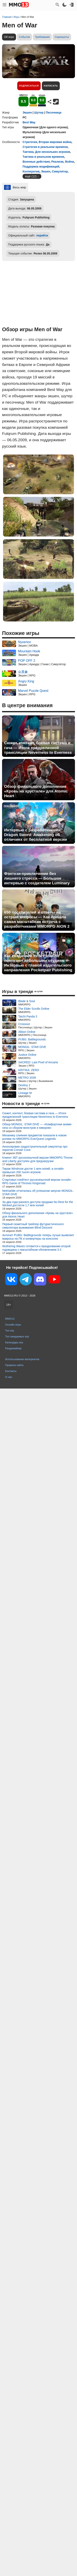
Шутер (39, 112)
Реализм (57, 161)
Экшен (27, 112)
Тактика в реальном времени (43, 156)
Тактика (28, 151)
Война (69, 161)
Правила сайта (14, 1365)
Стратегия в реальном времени (45, 147)
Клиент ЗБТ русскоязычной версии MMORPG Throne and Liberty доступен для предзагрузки (37, 1159)
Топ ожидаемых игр (17, 1336)
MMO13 (10, 1318)
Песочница (53, 112)
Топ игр (9, 1330)
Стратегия (30, 142)
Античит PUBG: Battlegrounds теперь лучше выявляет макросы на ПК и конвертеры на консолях (38, 1236)
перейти (42, 235)
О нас (8, 1377)
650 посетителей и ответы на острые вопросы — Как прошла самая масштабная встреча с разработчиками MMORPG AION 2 (37, 919)
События (24, 36)
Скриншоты (62, 36)
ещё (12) (31, 176)
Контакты (10, 1371)
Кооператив (31, 171)
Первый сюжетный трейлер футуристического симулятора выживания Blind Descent (33, 1225)
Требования (42, 36)
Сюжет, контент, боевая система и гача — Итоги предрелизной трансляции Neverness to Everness (38, 747)
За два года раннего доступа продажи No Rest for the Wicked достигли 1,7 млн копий (37, 1203)
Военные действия (36, 161)
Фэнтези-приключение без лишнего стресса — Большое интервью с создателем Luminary (37, 878)
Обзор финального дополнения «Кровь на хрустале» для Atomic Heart (36, 791)
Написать (51, 85)
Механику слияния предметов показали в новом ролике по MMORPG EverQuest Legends (34, 1137)
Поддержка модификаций (41, 166)
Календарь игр (14, 1342)
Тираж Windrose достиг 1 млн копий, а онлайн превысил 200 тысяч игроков (33, 1170)
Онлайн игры (13, 1324)
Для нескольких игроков (52, 151)
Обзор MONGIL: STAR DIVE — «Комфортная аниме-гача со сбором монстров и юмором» (37, 1126)
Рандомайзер (13, 1348)
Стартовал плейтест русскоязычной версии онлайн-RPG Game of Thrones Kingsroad (37, 1181)
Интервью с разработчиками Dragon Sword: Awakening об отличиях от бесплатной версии (35, 835)
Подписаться (29, 85)
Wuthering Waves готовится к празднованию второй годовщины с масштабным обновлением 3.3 (36, 1248)
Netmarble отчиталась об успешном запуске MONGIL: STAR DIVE (38, 1192)
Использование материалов (22, 1359)
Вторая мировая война (55, 142)
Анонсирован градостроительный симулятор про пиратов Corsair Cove (35, 1148)
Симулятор (60, 171)
